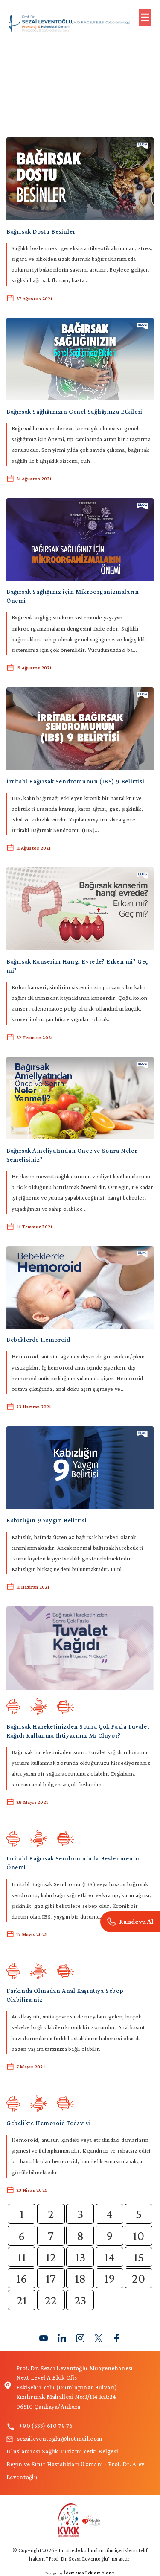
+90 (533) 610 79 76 (39, 2425)
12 (51, 2257)
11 (21, 2257)
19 (109, 2278)
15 (139, 2257)
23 (80, 2300)
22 (51, 2300)
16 (21, 2278)
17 (51, 2278)
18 (80, 2278)
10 (138, 2235)
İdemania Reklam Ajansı (89, 2573)
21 (22, 2300)
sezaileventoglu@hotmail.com (54, 2438)
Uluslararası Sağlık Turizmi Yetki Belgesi (62, 2451)
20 (138, 2278)
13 (80, 2257)
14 (109, 2257)
